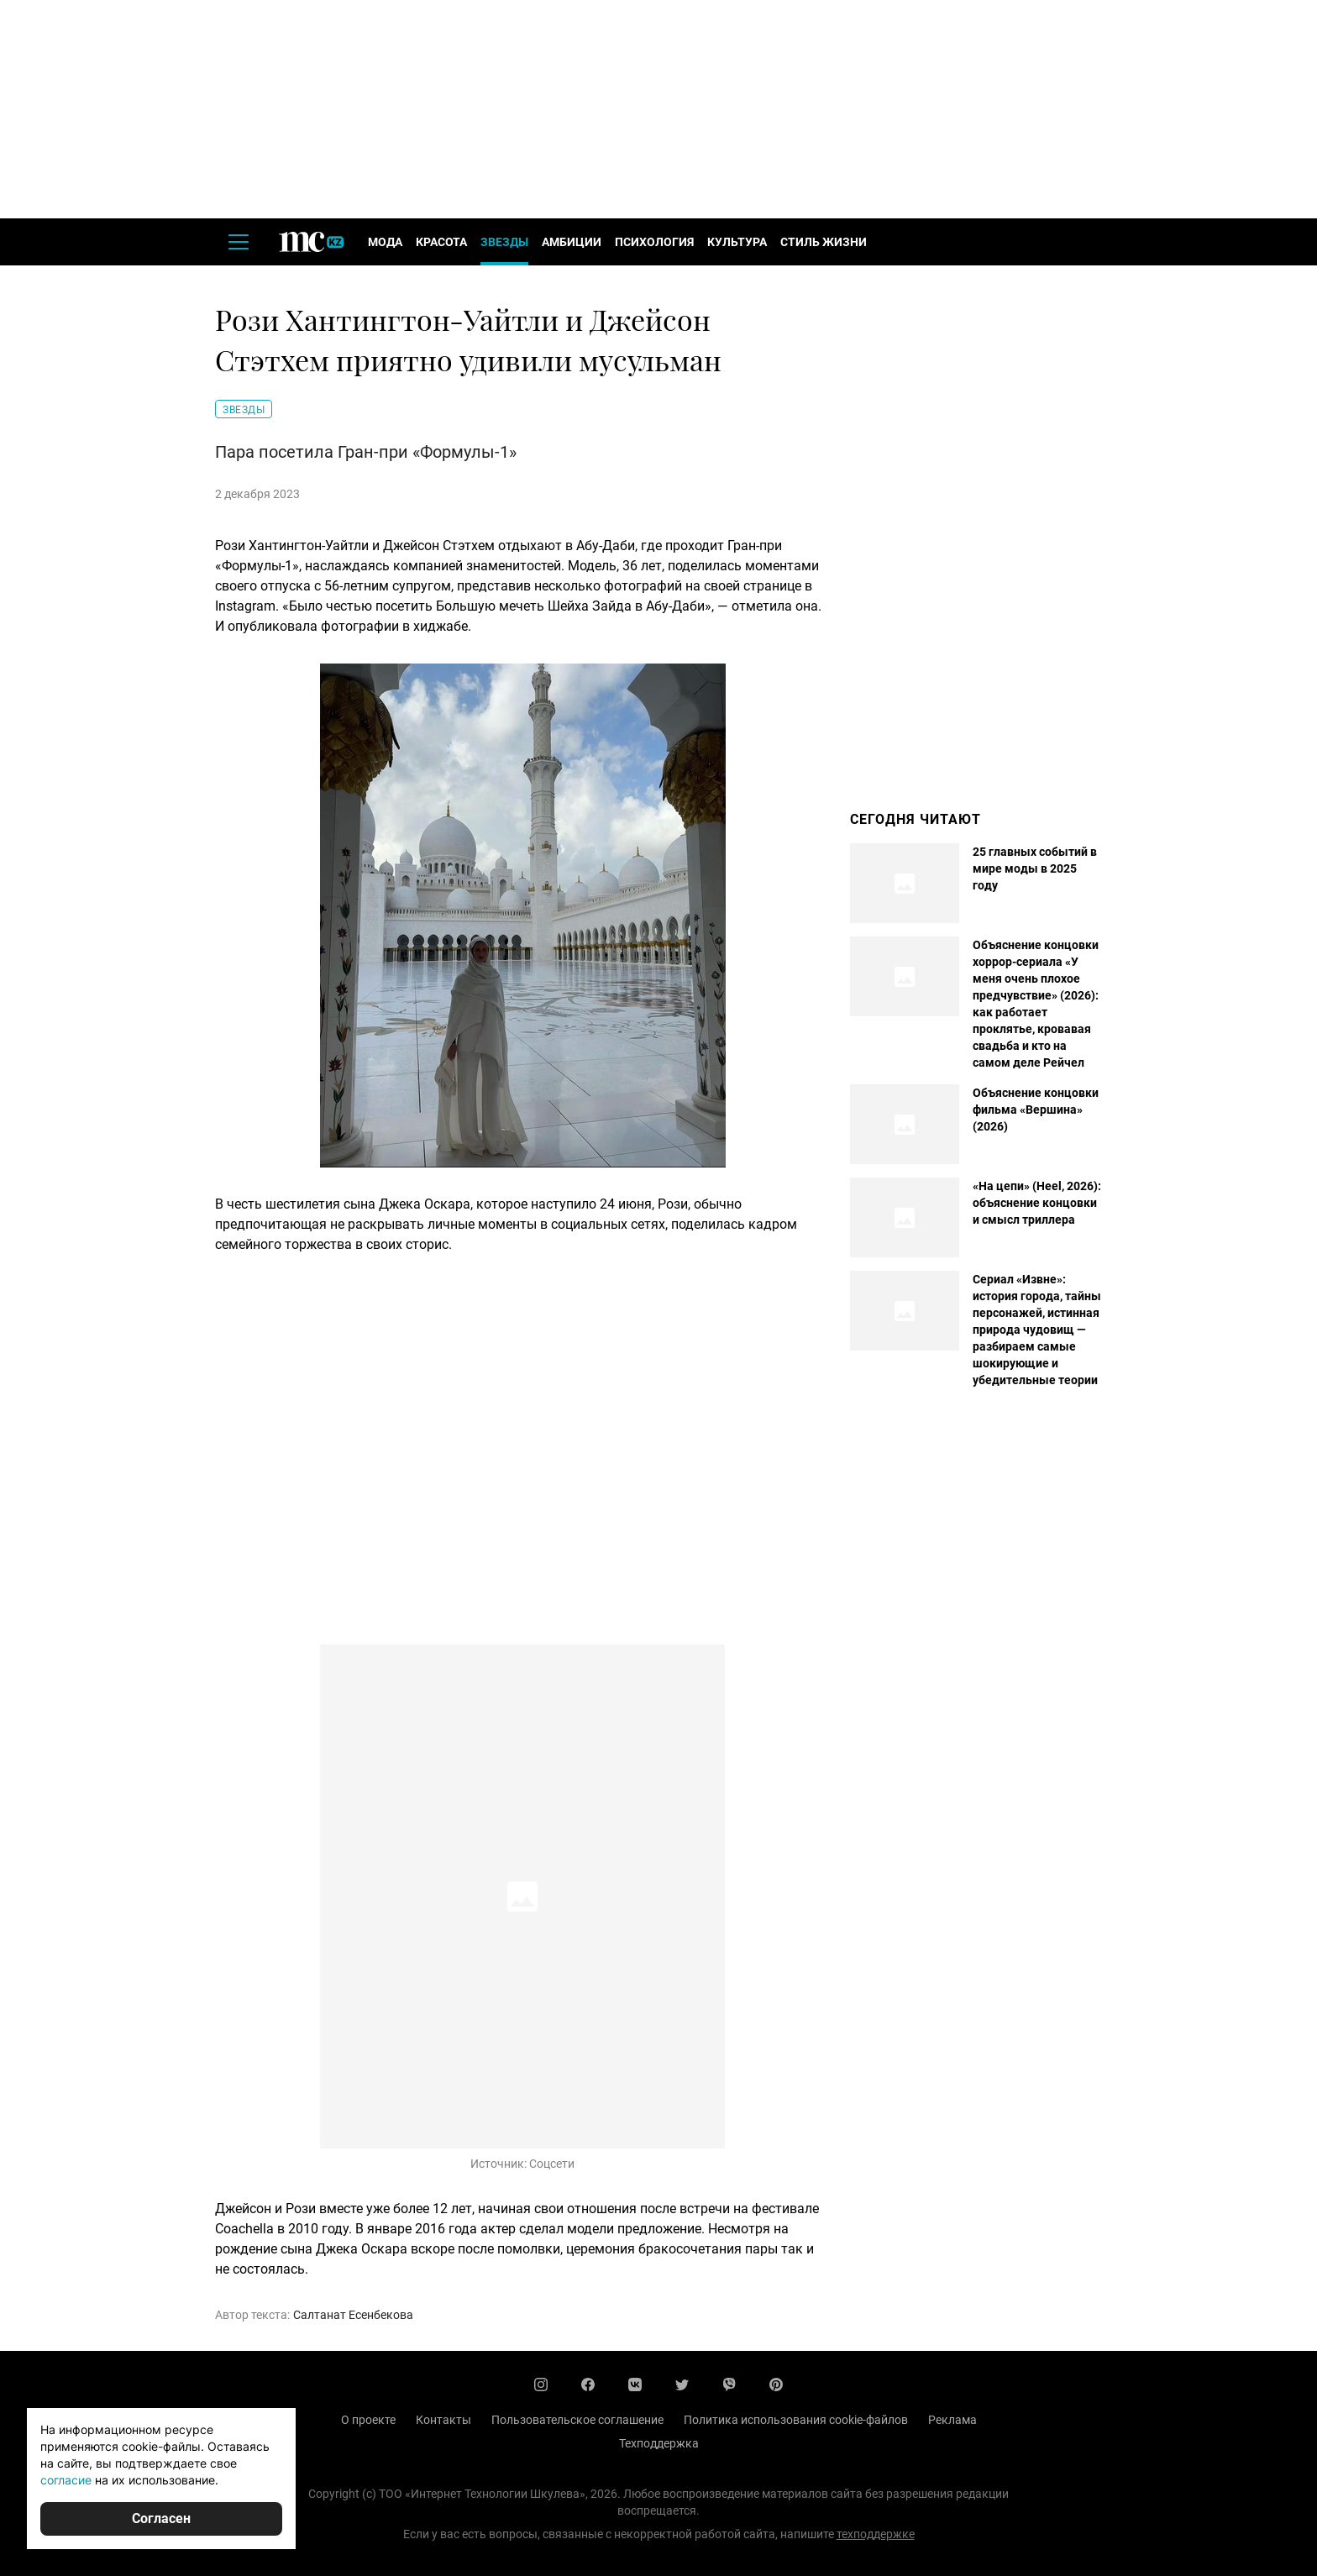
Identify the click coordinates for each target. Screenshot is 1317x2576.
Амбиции (571, 242)
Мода (385, 242)
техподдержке (876, 2534)
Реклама (952, 2419)
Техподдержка (659, 2443)
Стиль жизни (823, 242)
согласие (66, 2480)
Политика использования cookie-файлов (796, 2419)
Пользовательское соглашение (577, 2419)
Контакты (443, 2419)
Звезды (504, 242)
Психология (654, 242)
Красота (441, 242)
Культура (737, 242)
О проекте (368, 2419)
